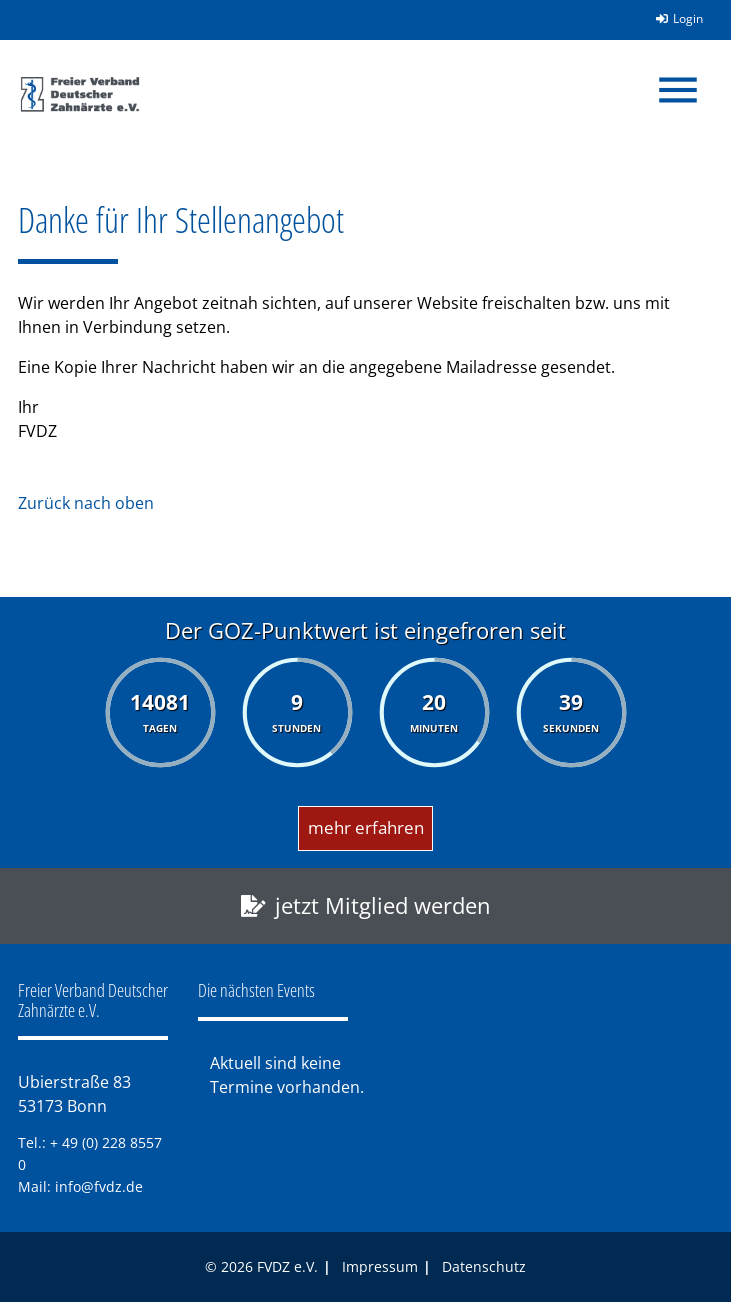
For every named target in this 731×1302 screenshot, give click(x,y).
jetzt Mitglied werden (383, 905)
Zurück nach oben (86, 503)
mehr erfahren (366, 827)
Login (673, 18)
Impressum (380, 1266)
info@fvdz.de (99, 1186)
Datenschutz (484, 1266)
